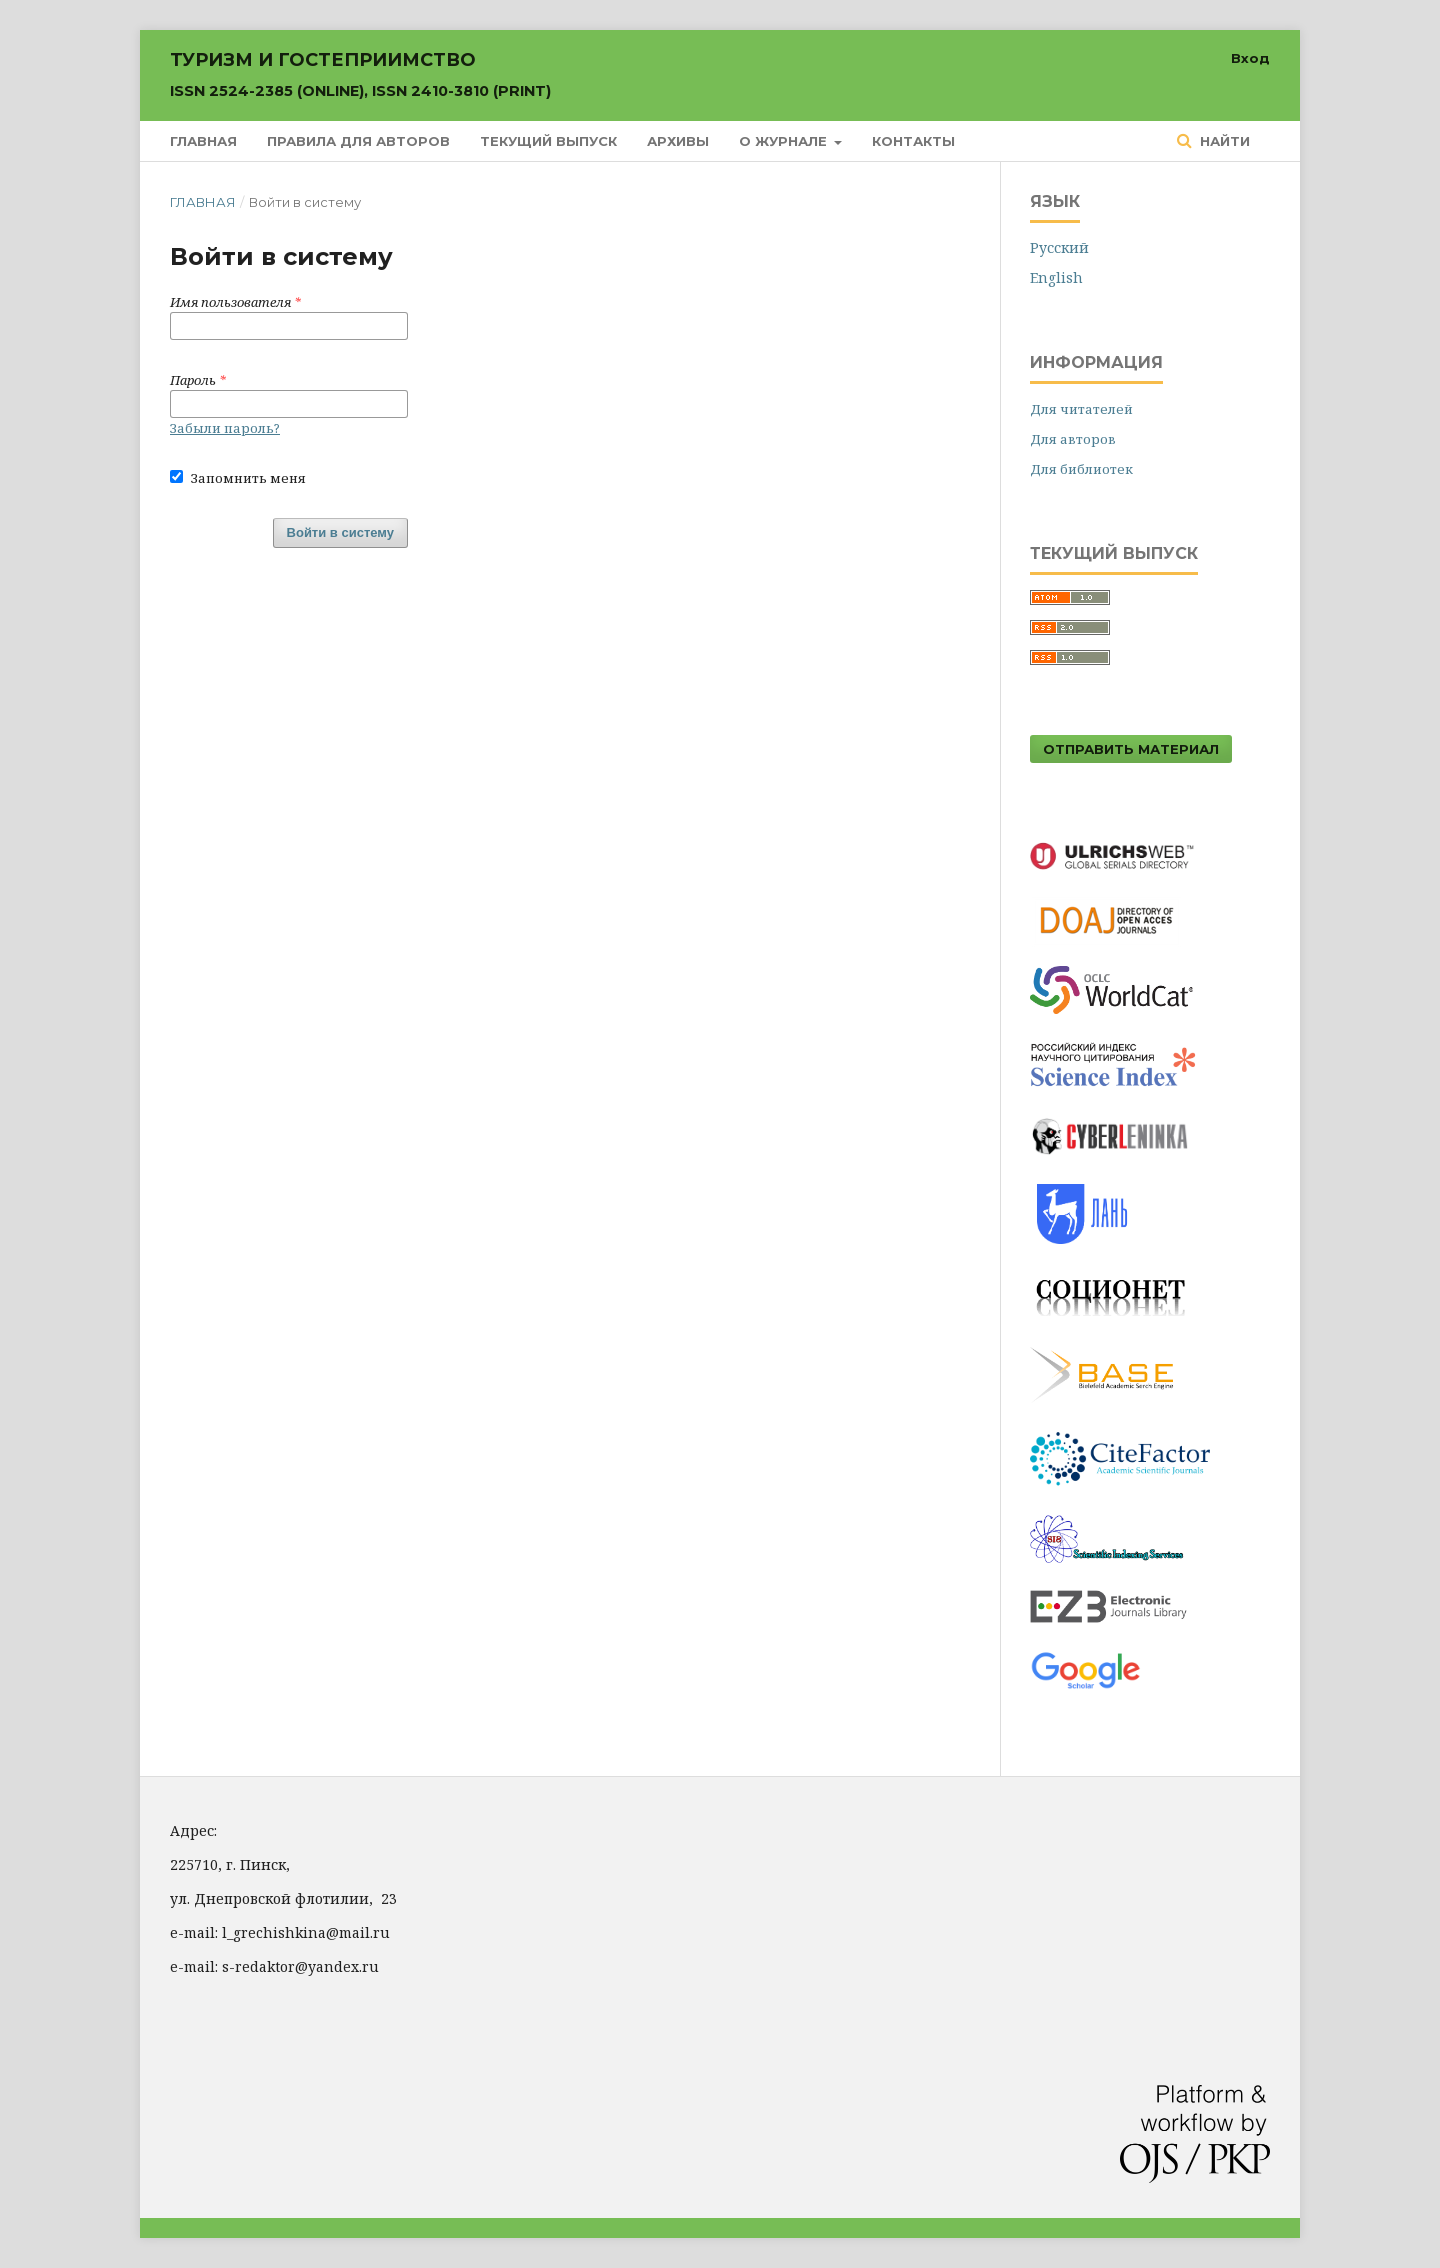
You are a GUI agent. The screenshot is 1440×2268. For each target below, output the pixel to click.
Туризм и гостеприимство (360, 74)
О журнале (785, 141)
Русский (1059, 247)
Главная (203, 141)
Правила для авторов (358, 141)
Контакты (913, 141)
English (1056, 277)
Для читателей (1081, 409)
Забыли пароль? (225, 428)
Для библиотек (1081, 469)
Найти (1223, 141)
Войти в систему (340, 532)
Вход (1250, 58)
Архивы (678, 141)
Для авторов (1073, 439)
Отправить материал (1131, 749)
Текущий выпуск (548, 141)
